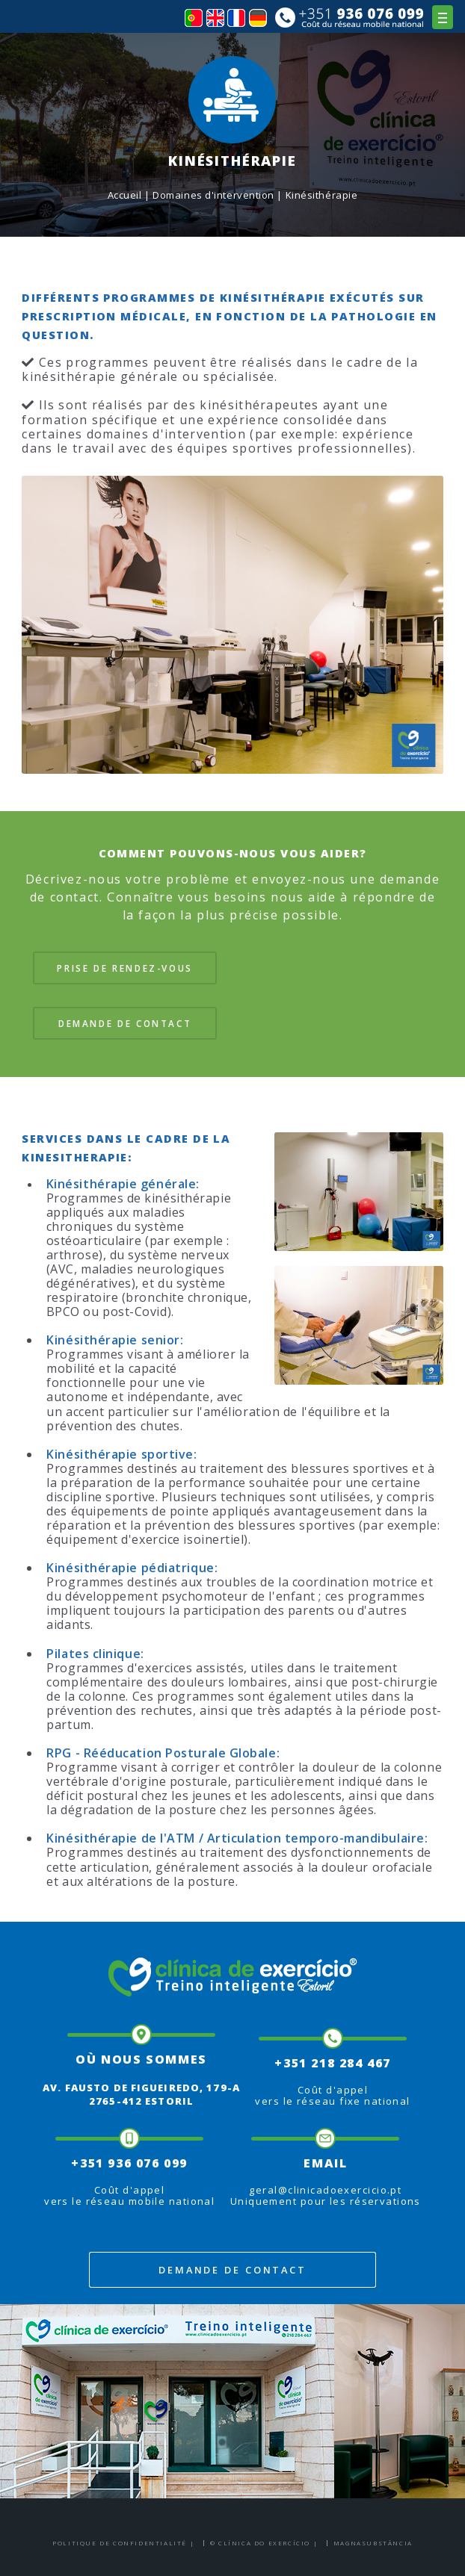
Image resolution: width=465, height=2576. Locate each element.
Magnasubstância (373, 2543)
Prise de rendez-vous (125, 968)
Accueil (125, 195)
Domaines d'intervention (213, 195)
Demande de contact (125, 1023)
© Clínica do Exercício (260, 2543)
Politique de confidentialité (119, 2543)
